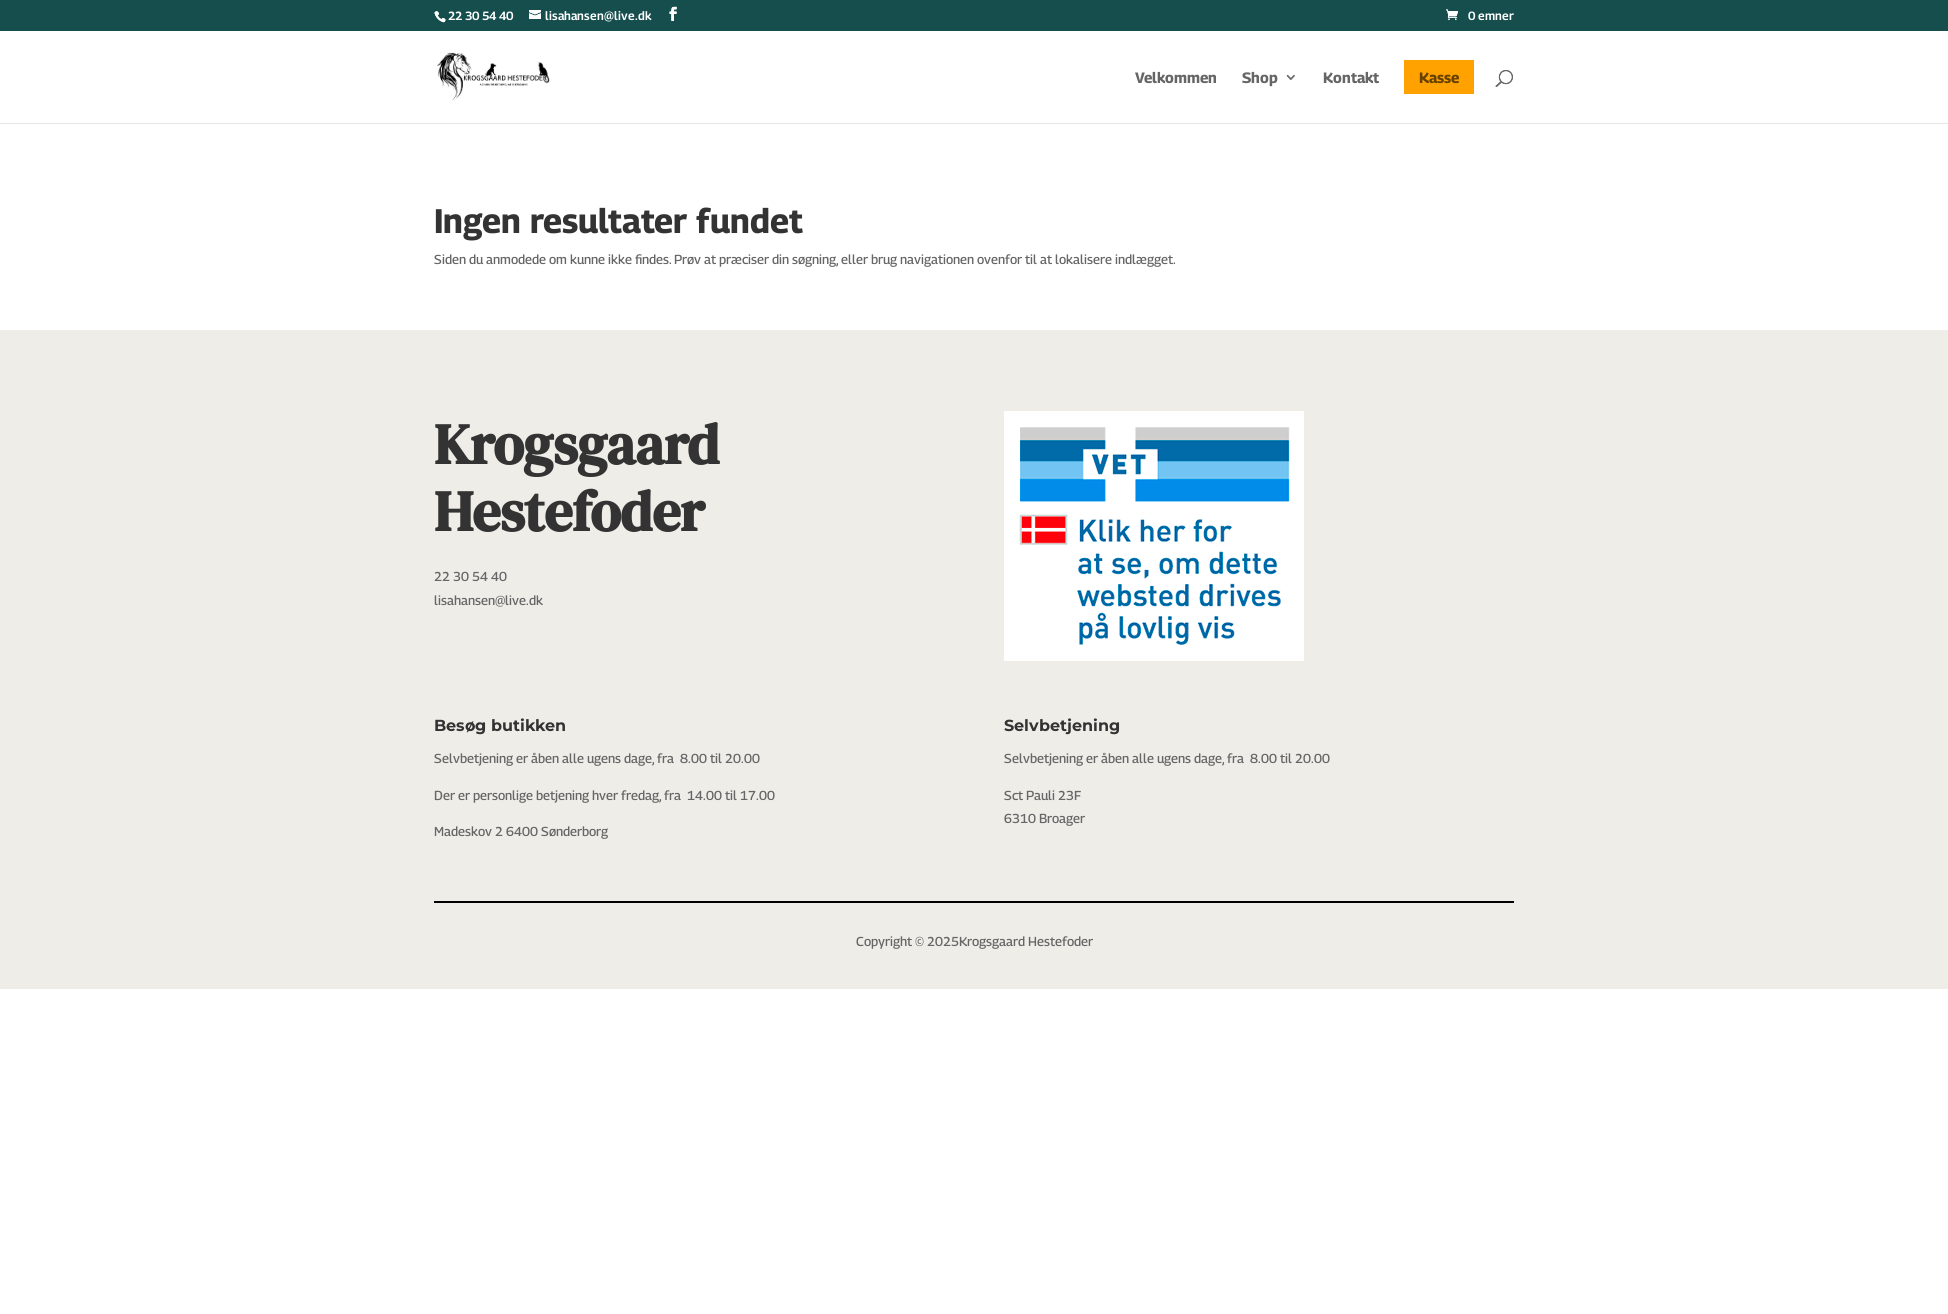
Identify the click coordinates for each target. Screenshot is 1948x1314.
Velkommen (1176, 78)
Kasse (1439, 77)
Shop (1260, 78)
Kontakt (1351, 78)
